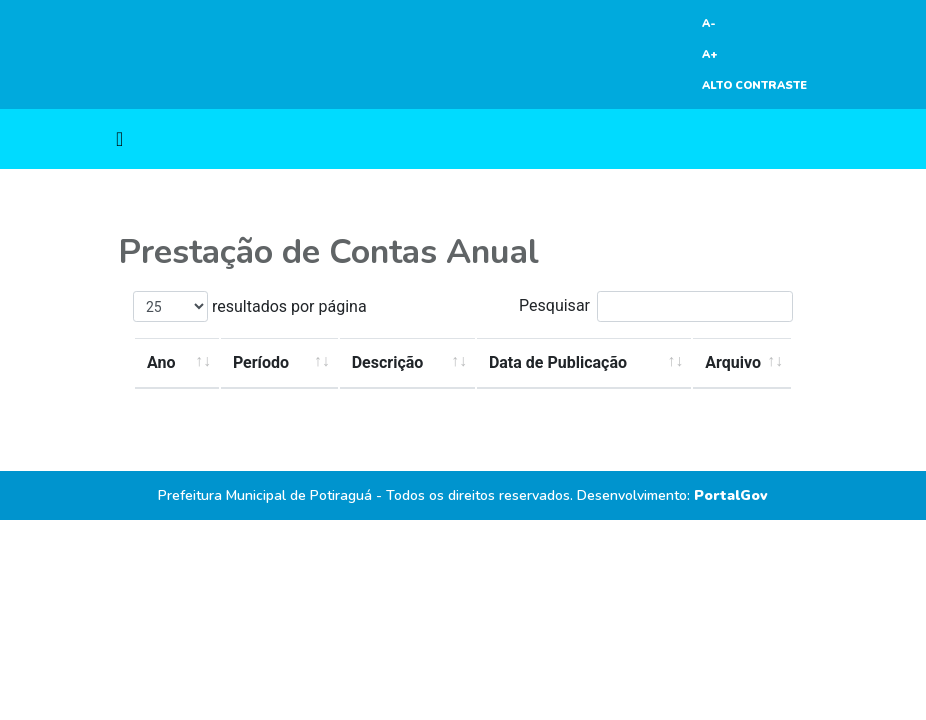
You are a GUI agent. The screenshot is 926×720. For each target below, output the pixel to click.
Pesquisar (656, 306)
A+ (710, 54)
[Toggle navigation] (119, 139)
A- (709, 23)
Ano (161, 362)
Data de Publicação (558, 362)
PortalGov (731, 495)
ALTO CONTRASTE (754, 85)
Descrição (388, 362)
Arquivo (733, 362)
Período (261, 362)
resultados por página (250, 306)
